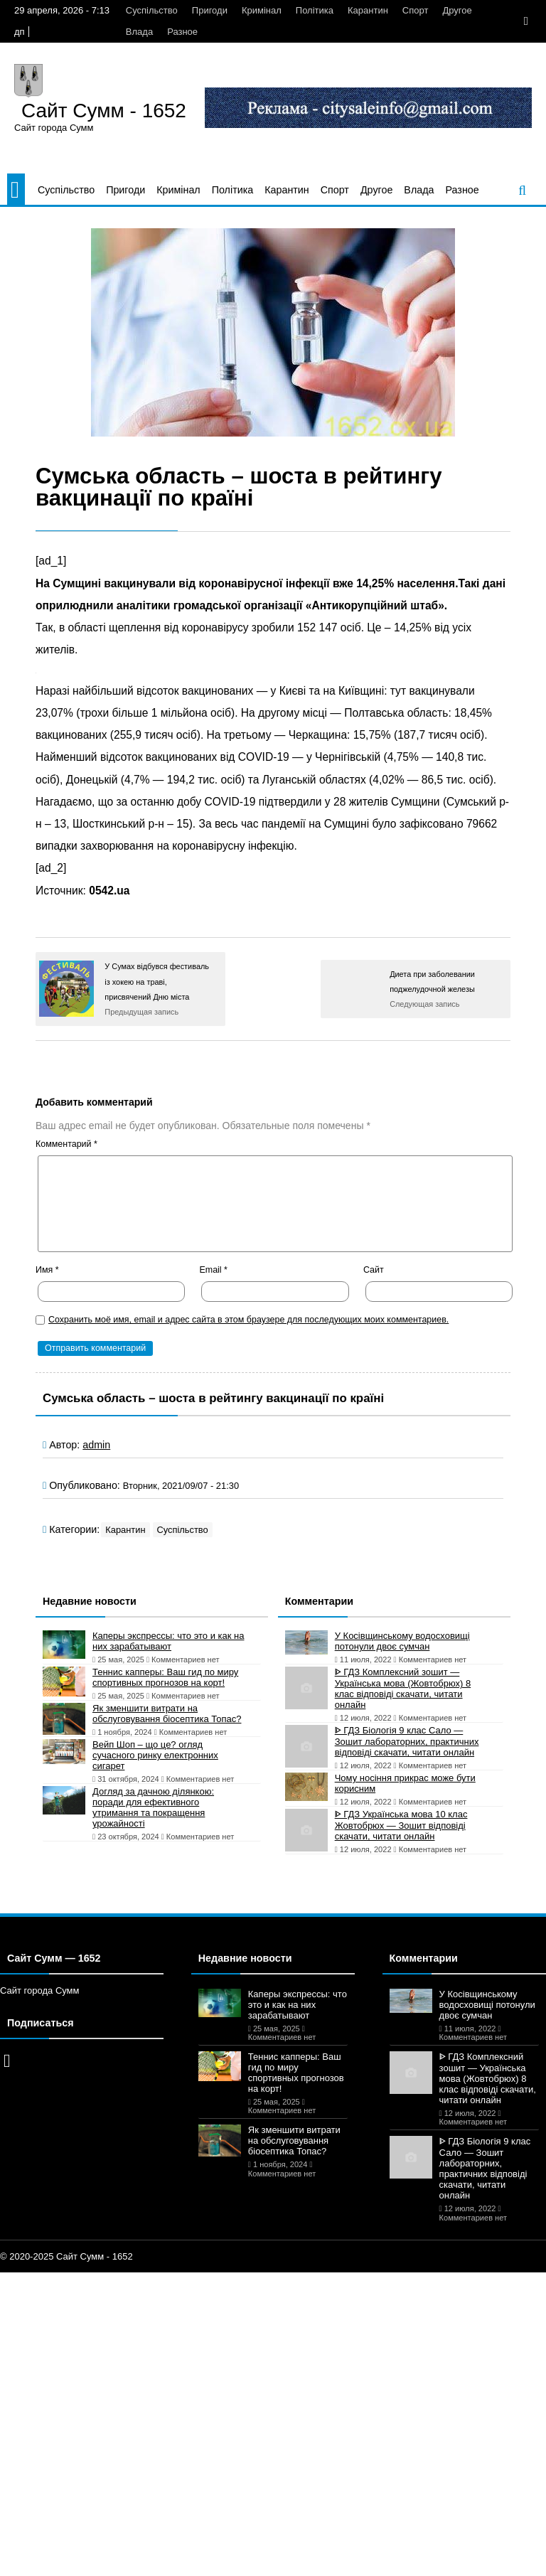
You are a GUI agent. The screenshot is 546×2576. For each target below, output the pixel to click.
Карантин (368, 10)
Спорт (415, 10)
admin (96, 1444)
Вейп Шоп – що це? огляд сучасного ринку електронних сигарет (155, 1755)
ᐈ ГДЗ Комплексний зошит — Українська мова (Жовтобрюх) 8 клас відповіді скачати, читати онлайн (403, 1688)
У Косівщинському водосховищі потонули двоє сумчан (402, 1641)
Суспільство (152, 10)
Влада (139, 31)
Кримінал (262, 10)
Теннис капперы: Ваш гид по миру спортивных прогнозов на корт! (165, 1677)
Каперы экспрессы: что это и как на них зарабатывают (168, 1641)
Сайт (373, 1270)
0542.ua (109, 891)
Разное (182, 31)
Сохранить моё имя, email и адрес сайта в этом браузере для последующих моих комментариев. (248, 1320)
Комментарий (66, 1144)
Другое (456, 10)
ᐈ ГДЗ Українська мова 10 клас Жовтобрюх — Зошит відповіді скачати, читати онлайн (401, 1825)
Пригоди (210, 10)
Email (213, 1270)
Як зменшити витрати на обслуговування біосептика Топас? (166, 1713)
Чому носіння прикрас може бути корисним (405, 1783)
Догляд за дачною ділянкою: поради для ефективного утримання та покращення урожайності (153, 1807)
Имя (47, 1270)
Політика (314, 10)
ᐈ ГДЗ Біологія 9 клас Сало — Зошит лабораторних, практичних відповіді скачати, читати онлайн (407, 1741)
